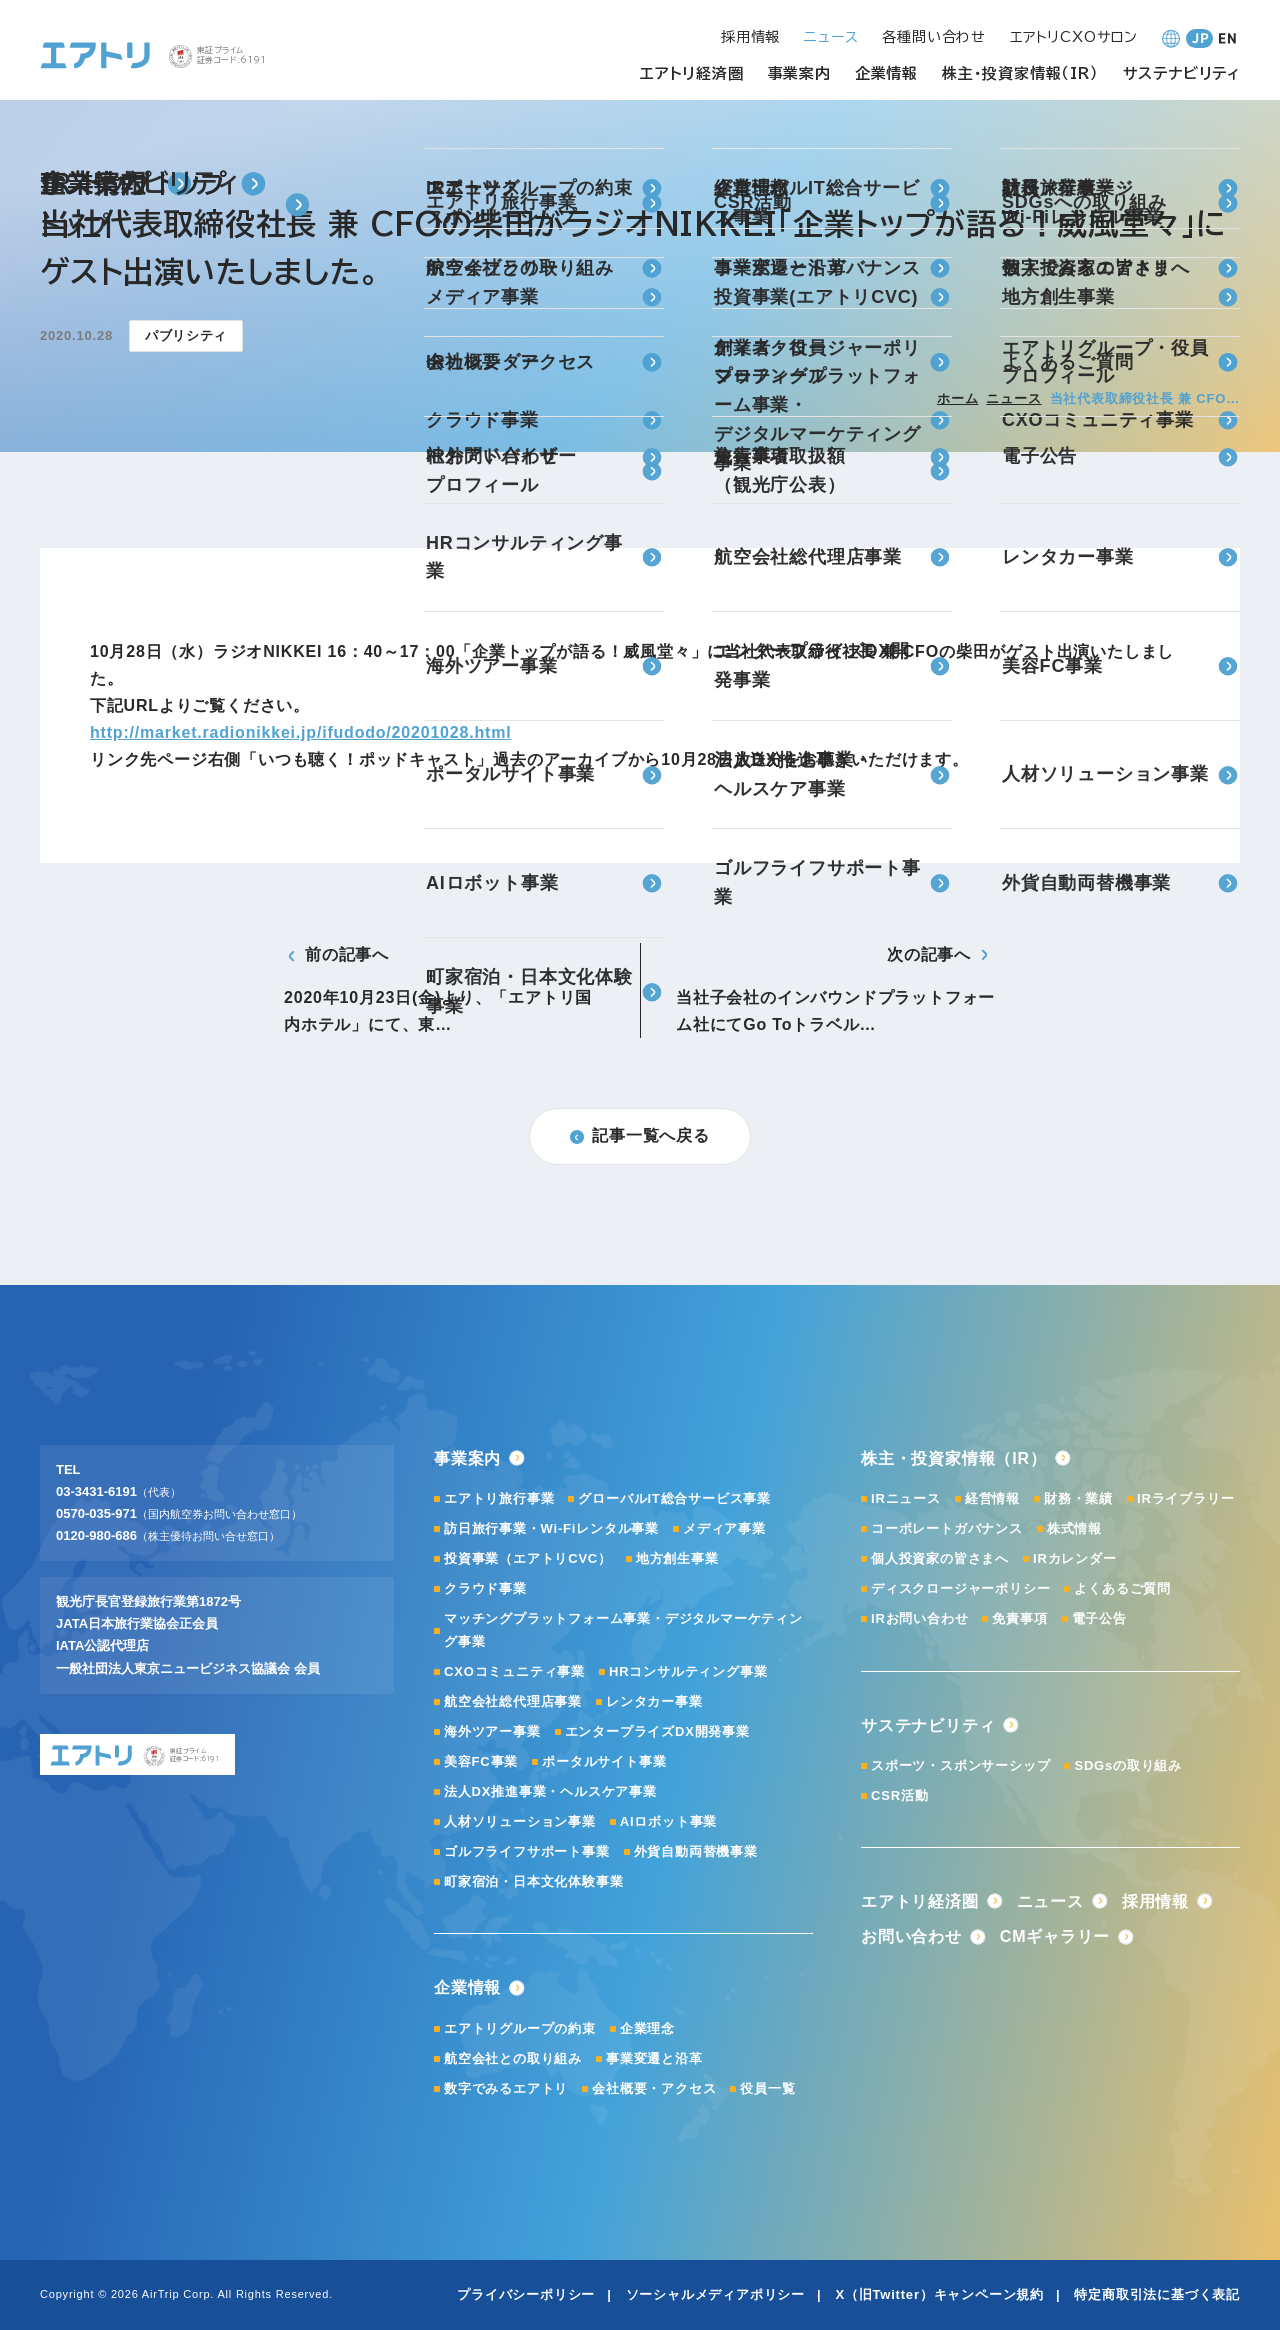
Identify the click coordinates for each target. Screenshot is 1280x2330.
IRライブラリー (1185, 1498)
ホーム (957, 398)
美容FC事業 (481, 1761)
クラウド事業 (485, 1588)
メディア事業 (724, 1528)
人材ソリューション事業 (520, 1821)
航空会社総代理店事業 (513, 1701)
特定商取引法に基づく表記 (1157, 2294)
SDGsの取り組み (1128, 1765)
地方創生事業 (677, 1558)
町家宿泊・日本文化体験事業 (533, 1881)
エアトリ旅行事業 (499, 1498)
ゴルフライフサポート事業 (527, 1851)
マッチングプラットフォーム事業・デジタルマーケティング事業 (623, 1629)
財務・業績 (1078, 1498)
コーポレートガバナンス (947, 1528)
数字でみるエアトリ (506, 2088)
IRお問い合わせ (919, 1618)
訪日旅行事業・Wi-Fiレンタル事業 (551, 1528)
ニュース (1013, 398)
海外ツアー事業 (492, 1731)
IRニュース (906, 1498)
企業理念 (647, 2028)
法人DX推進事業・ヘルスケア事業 (550, 1791)
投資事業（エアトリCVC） (528, 1558)
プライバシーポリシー (526, 2294)
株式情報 (1074, 1528)
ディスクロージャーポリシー (960, 1588)
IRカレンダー (1075, 1558)
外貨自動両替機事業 (696, 1851)
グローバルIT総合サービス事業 (674, 1498)
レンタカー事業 (654, 1701)
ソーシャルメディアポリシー (715, 2294)
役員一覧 (767, 2088)
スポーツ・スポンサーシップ (960, 1765)
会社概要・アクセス (654, 2088)
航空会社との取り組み (513, 2058)
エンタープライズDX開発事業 (657, 1731)
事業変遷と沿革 (654, 2058)
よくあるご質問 (1122, 1588)
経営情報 (992, 1498)
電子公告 (1099, 1618)
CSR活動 (899, 1795)
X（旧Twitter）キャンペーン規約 (939, 2294)
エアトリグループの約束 (520, 2028)
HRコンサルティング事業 (688, 1671)
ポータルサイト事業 (604, 1761)
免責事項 (1019, 1618)
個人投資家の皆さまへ (940, 1558)
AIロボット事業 (668, 1821)
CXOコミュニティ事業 (514, 1671)
